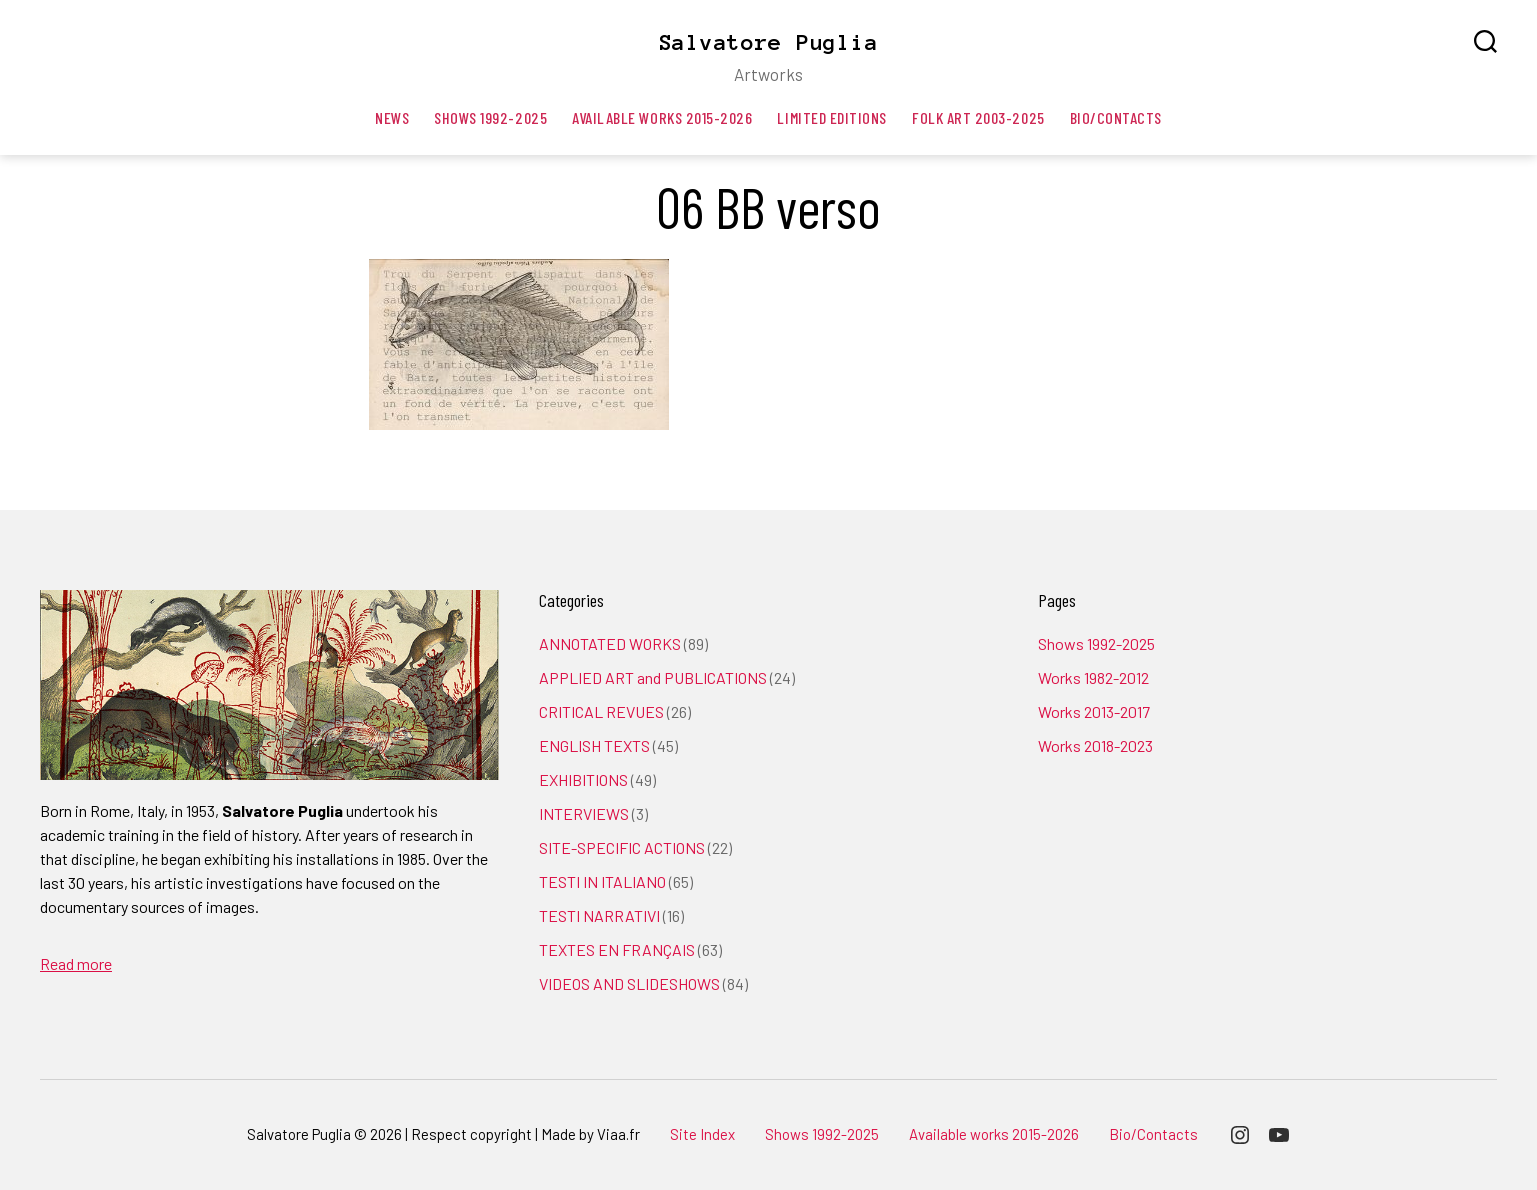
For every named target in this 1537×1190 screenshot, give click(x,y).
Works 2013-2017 (1094, 711)
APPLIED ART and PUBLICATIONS (653, 677)
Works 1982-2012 (1093, 677)
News (392, 117)
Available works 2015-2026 (662, 117)
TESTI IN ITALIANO (602, 881)
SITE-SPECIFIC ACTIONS (622, 847)
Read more (76, 963)
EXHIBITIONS (583, 779)
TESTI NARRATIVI (599, 915)
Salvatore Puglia (769, 42)
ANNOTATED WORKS (610, 643)
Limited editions (832, 117)
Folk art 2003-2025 (978, 117)
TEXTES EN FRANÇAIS (617, 949)
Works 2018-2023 (1095, 745)
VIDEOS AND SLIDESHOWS (629, 983)
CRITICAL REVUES (601, 711)
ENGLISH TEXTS (594, 745)
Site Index (702, 1134)
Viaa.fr (618, 1134)
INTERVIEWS (584, 813)
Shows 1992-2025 (490, 117)
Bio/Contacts (1116, 117)
